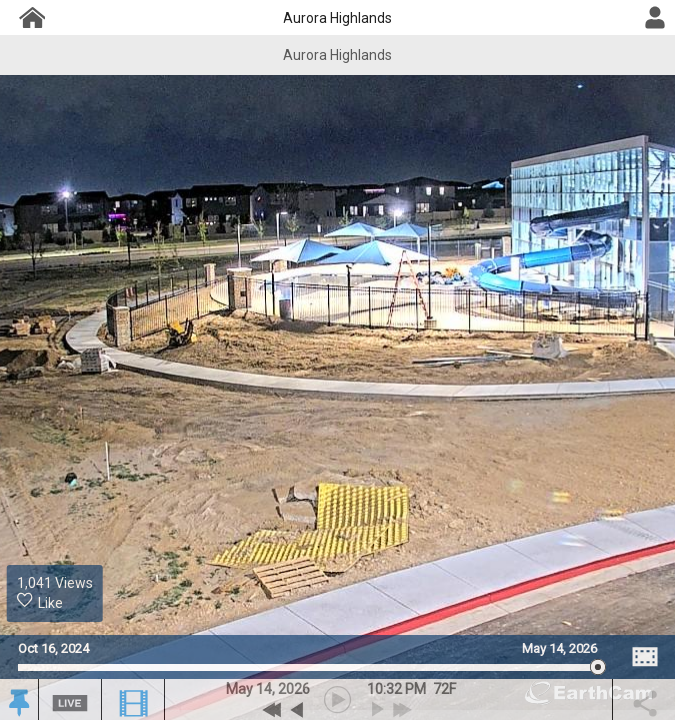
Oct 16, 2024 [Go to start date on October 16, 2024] (53, 648)
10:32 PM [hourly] (396, 689)
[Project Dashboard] (31, 17)
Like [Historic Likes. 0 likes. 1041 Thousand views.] (40, 601)
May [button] (239, 689)
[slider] (307, 667)
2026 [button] (294, 689)
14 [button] (264, 689)
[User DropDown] (655, 18)
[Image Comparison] (645, 657)
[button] (18, 701)
